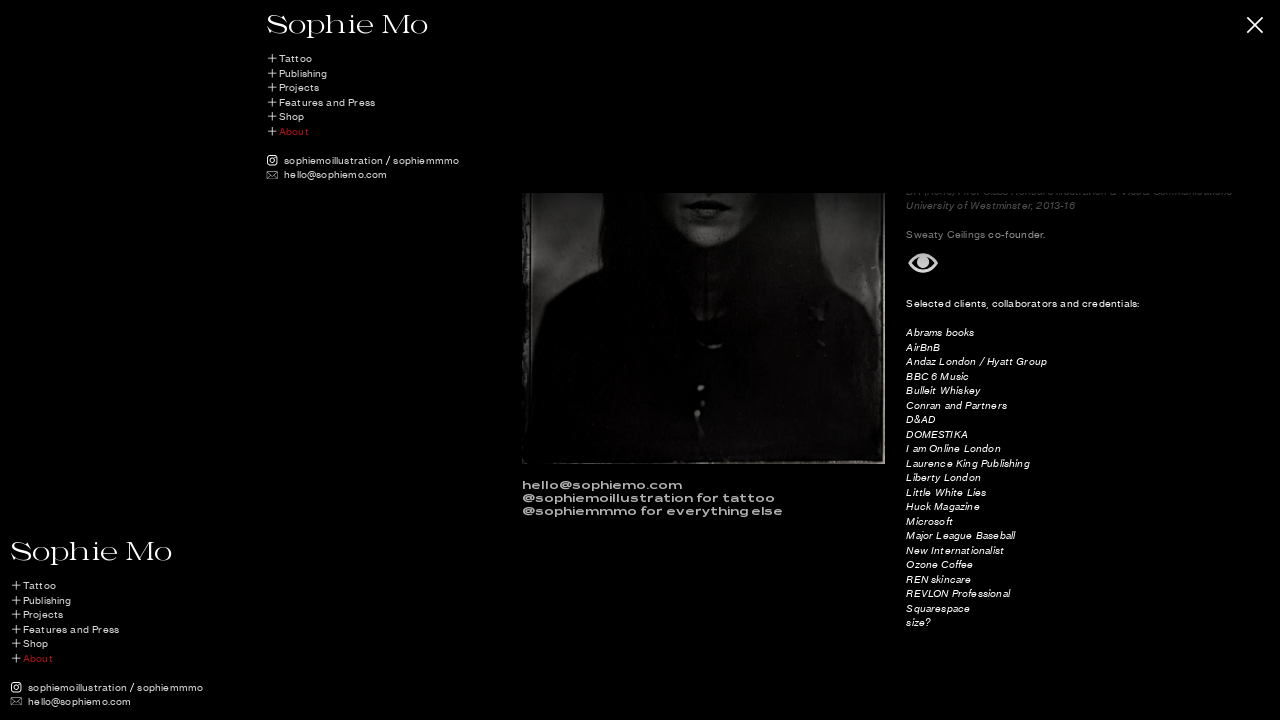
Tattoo (295, 58)
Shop (292, 116)
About (294, 131)
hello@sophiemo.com (335, 174)
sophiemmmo (426, 160)
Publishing (303, 73)
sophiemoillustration (333, 160)
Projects (299, 87)
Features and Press (327, 102)
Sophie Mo (347, 23)
